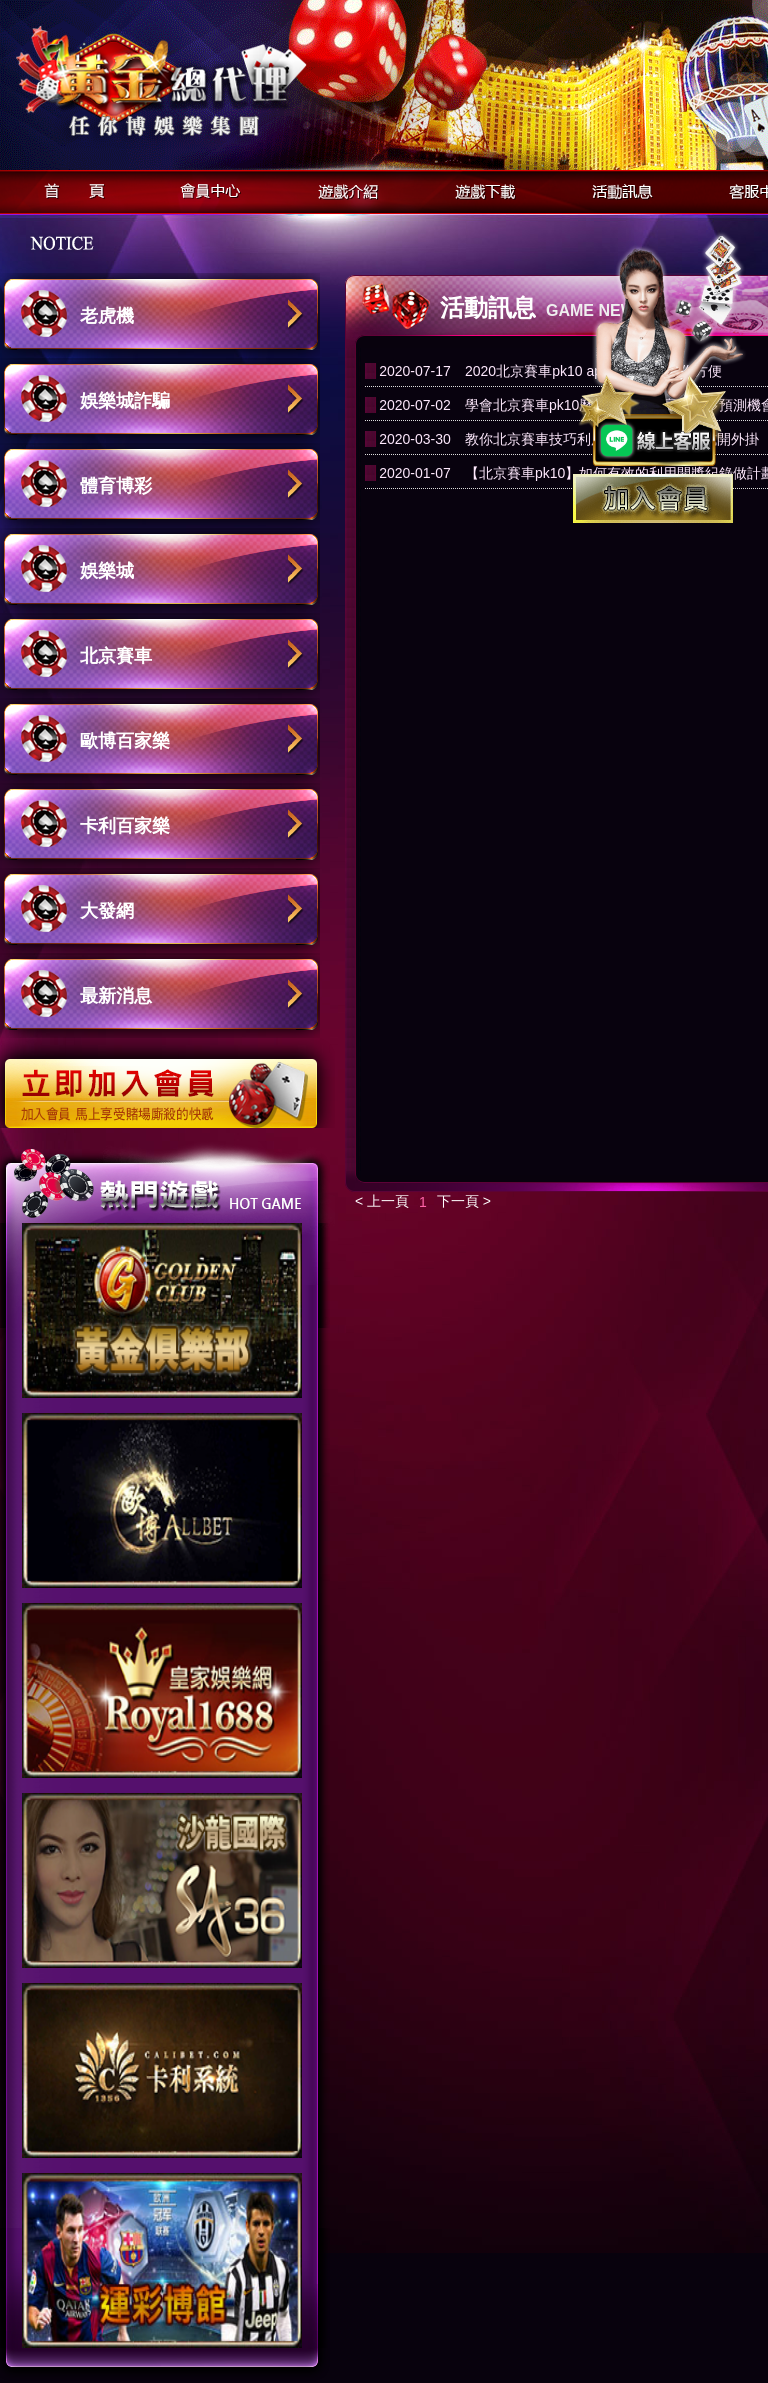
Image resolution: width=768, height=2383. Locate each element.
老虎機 (107, 316)
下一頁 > (464, 1201)
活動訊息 (616, 188)
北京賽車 (116, 656)
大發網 (107, 911)
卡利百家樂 (125, 826)
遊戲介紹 (342, 188)
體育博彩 (116, 486)
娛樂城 (107, 571)
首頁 (68, 188)
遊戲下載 (479, 188)
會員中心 (205, 188)
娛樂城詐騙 (125, 401)
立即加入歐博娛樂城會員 (167, 1083)
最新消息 (116, 996)
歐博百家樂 (125, 741)
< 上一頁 (382, 1201)
